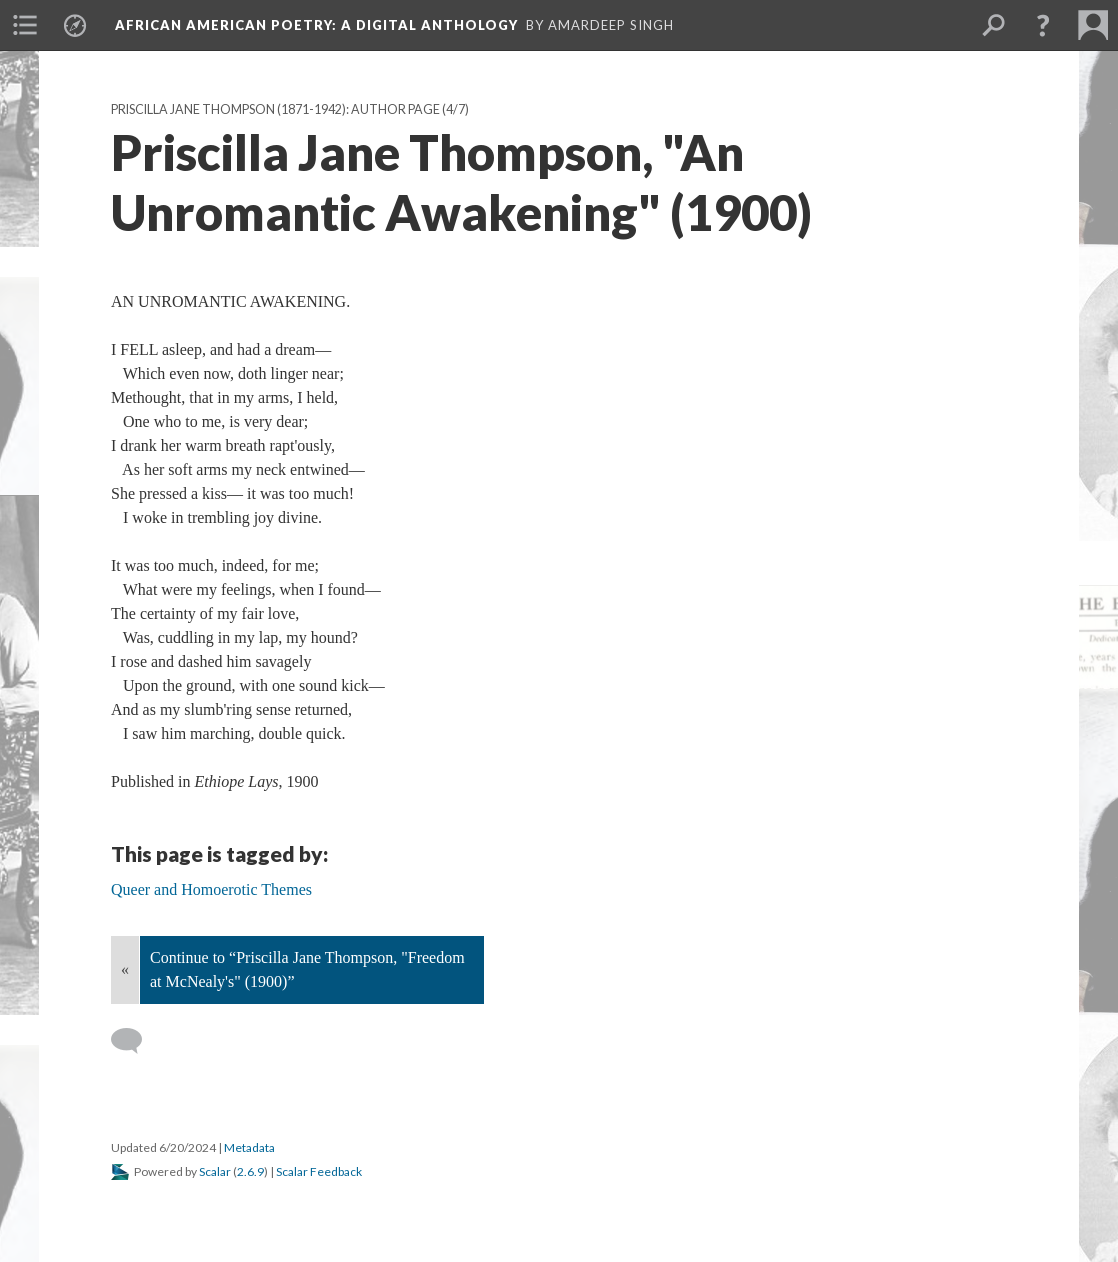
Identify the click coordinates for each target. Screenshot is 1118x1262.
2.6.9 (250, 1171)
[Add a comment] (135, 1041)
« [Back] (125, 969)
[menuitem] (25, 25)
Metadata (249, 1147)
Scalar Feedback (319, 1171)
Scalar (215, 1171)
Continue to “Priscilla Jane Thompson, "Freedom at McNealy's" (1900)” (307, 969)
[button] (1043, 25)
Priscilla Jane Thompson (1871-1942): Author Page (275, 109)
